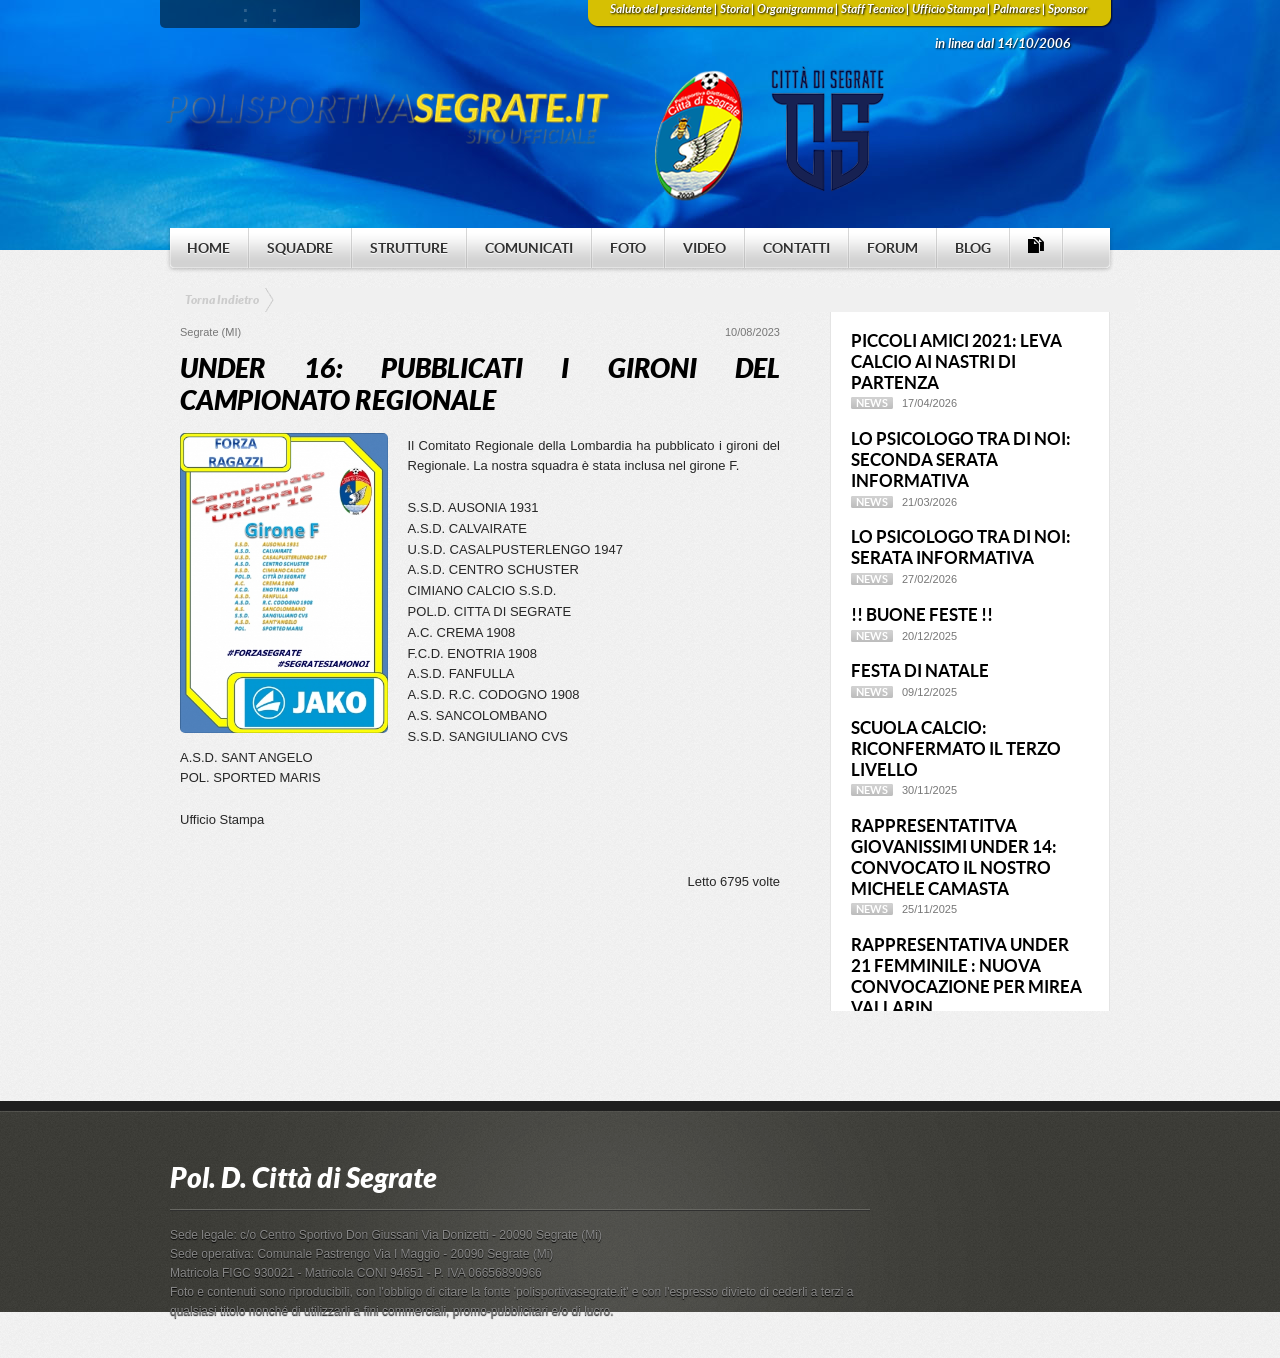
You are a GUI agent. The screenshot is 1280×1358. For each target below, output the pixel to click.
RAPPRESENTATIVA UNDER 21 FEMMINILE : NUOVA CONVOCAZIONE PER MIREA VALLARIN (966, 975)
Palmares (1016, 9)
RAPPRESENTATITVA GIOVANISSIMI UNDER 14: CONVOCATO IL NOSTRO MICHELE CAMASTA (954, 856)
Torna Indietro (222, 300)
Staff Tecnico (872, 9)
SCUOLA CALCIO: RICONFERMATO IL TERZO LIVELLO (956, 748)
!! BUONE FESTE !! (922, 614)
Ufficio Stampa (948, 9)
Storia (734, 9)
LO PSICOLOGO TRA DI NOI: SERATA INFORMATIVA (961, 547)
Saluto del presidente (661, 9)
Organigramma (795, 9)
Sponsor (1067, 9)
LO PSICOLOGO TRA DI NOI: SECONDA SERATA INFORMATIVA (961, 459)
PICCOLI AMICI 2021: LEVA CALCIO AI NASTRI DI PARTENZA (956, 361)
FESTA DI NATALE (920, 670)
